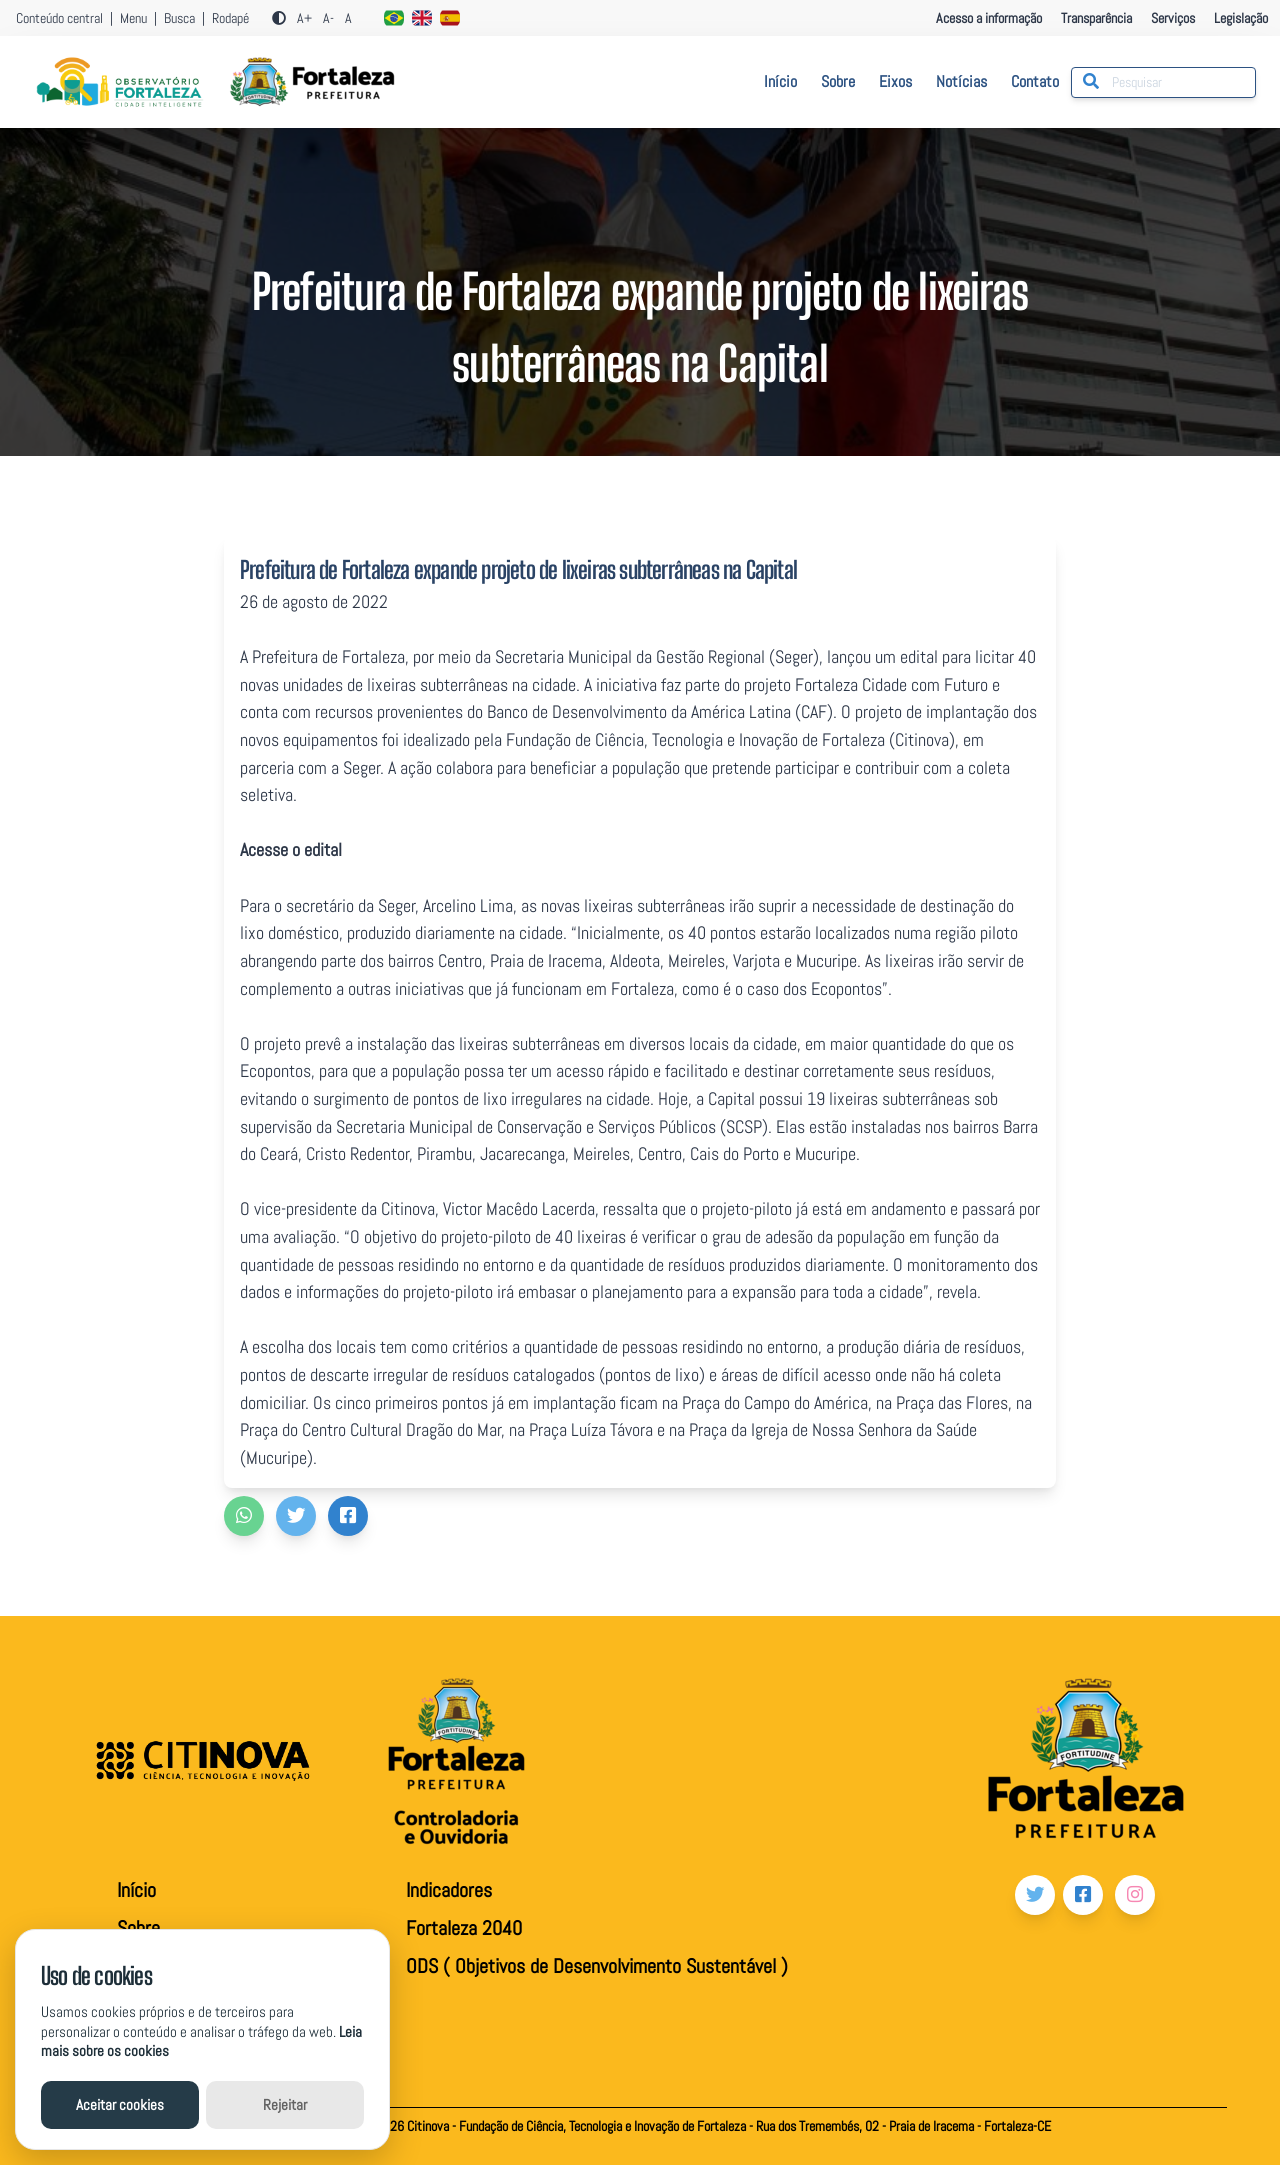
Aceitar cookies (120, 2104)
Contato (1035, 81)
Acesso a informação (989, 18)
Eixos (895, 81)
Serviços (1174, 18)
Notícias (961, 81)
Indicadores (449, 1890)
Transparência (1098, 18)
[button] (244, 1516)
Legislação (1241, 18)
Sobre (838, 81)
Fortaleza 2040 (464, 1928)
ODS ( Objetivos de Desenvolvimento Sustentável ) (597, 1966)
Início (780, 81)
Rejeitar (285, 2104)
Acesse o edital (291, 849)
